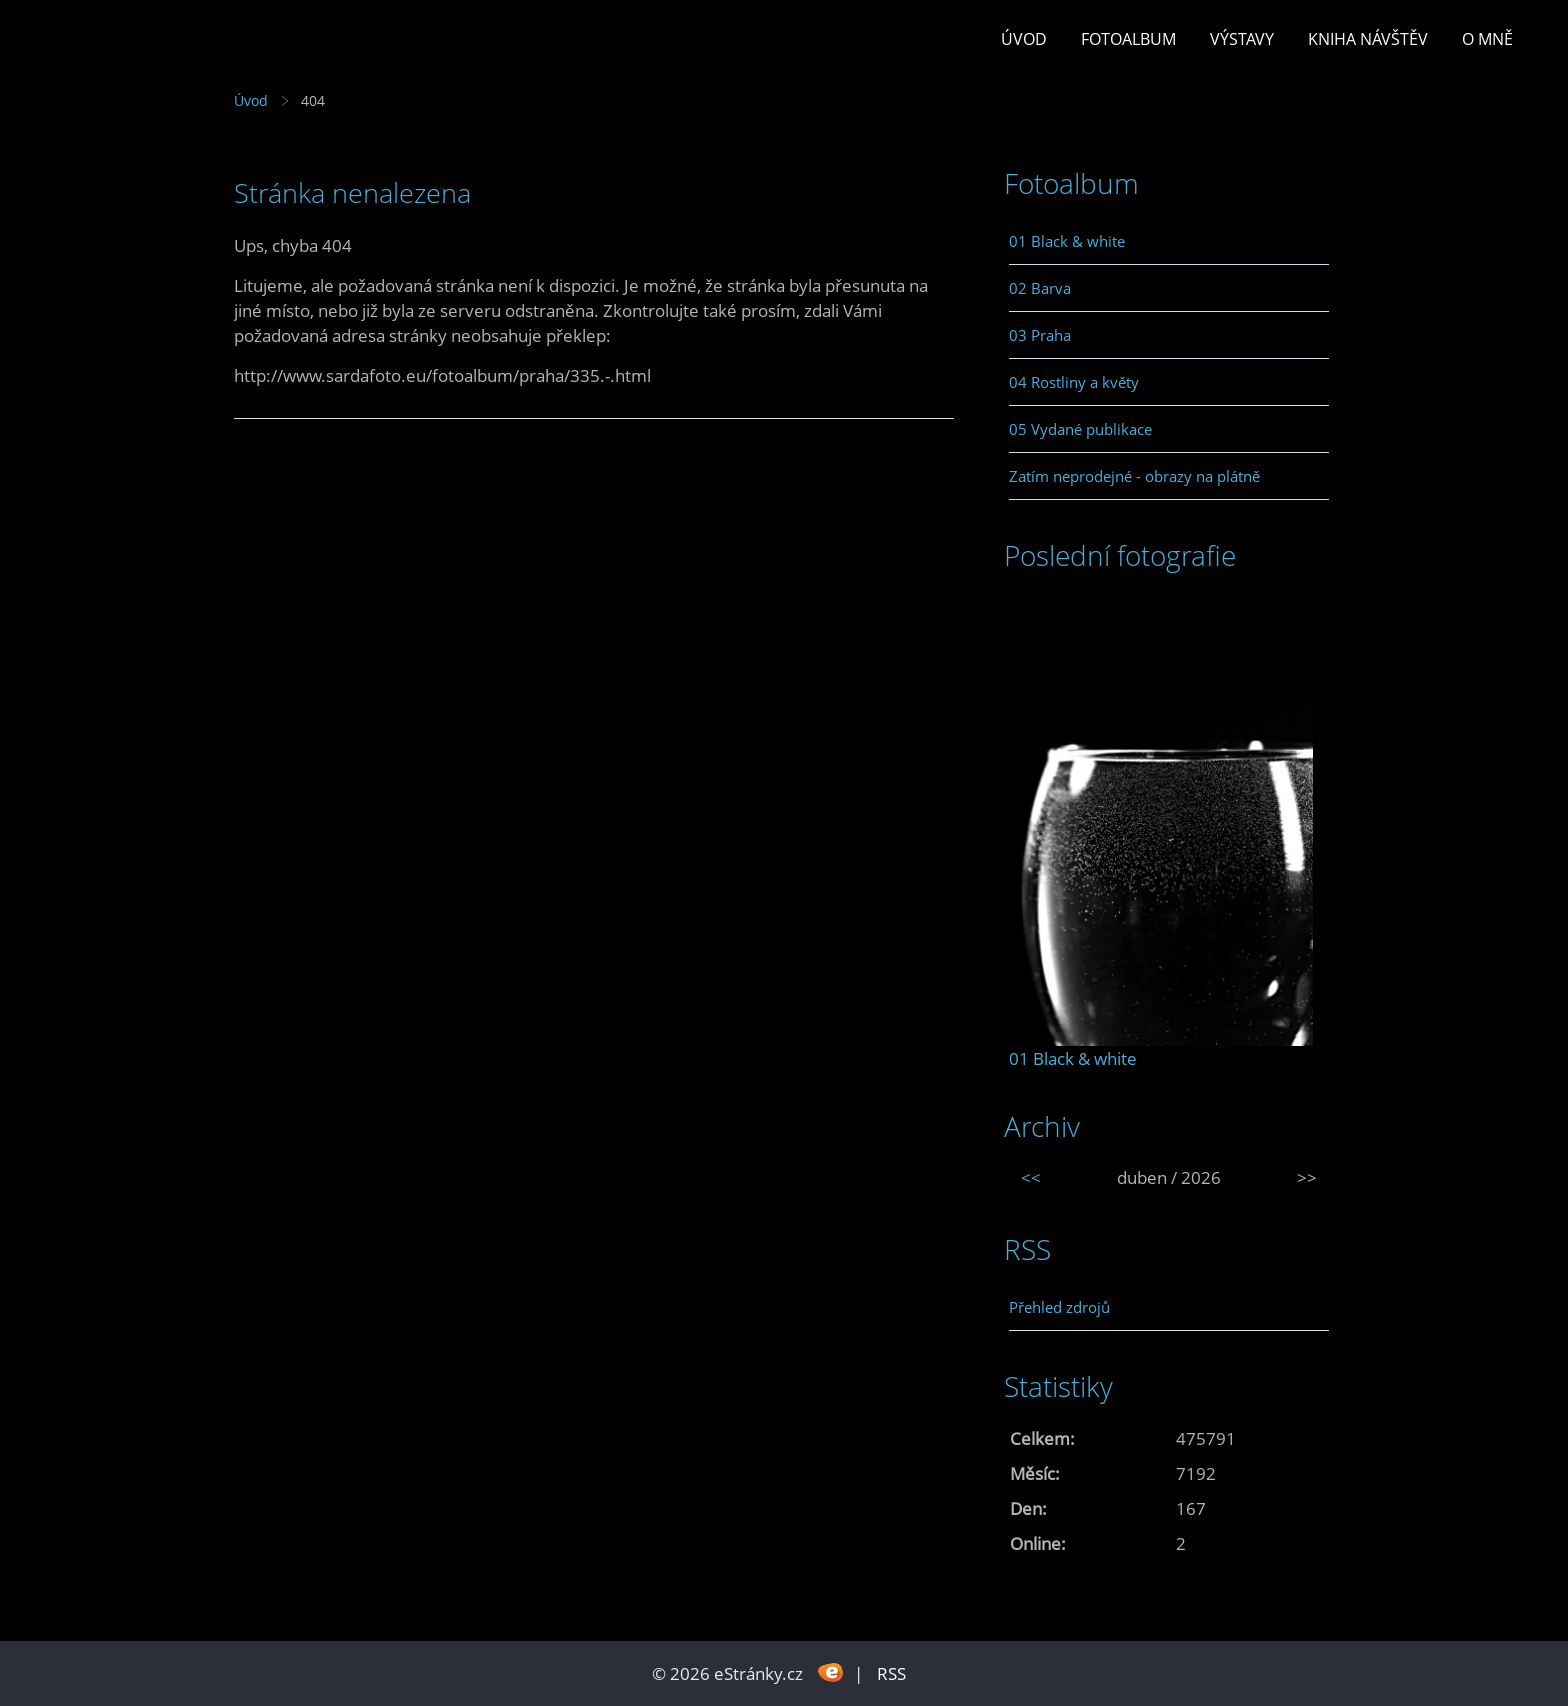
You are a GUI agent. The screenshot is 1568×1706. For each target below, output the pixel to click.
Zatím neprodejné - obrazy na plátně (1134, 476)
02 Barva (1040, 288)
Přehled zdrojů (1059, 1307)
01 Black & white (1067, 241)
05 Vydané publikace (1080, 429)
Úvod (1024, 39)
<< (1031, 1177)
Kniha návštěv (1368, 39)
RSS (891, 1673)
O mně (1487, 39)
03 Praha (1040, 335)
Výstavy (1242, 39)
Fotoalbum (1128, 39)
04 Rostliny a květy (1074, 382)
